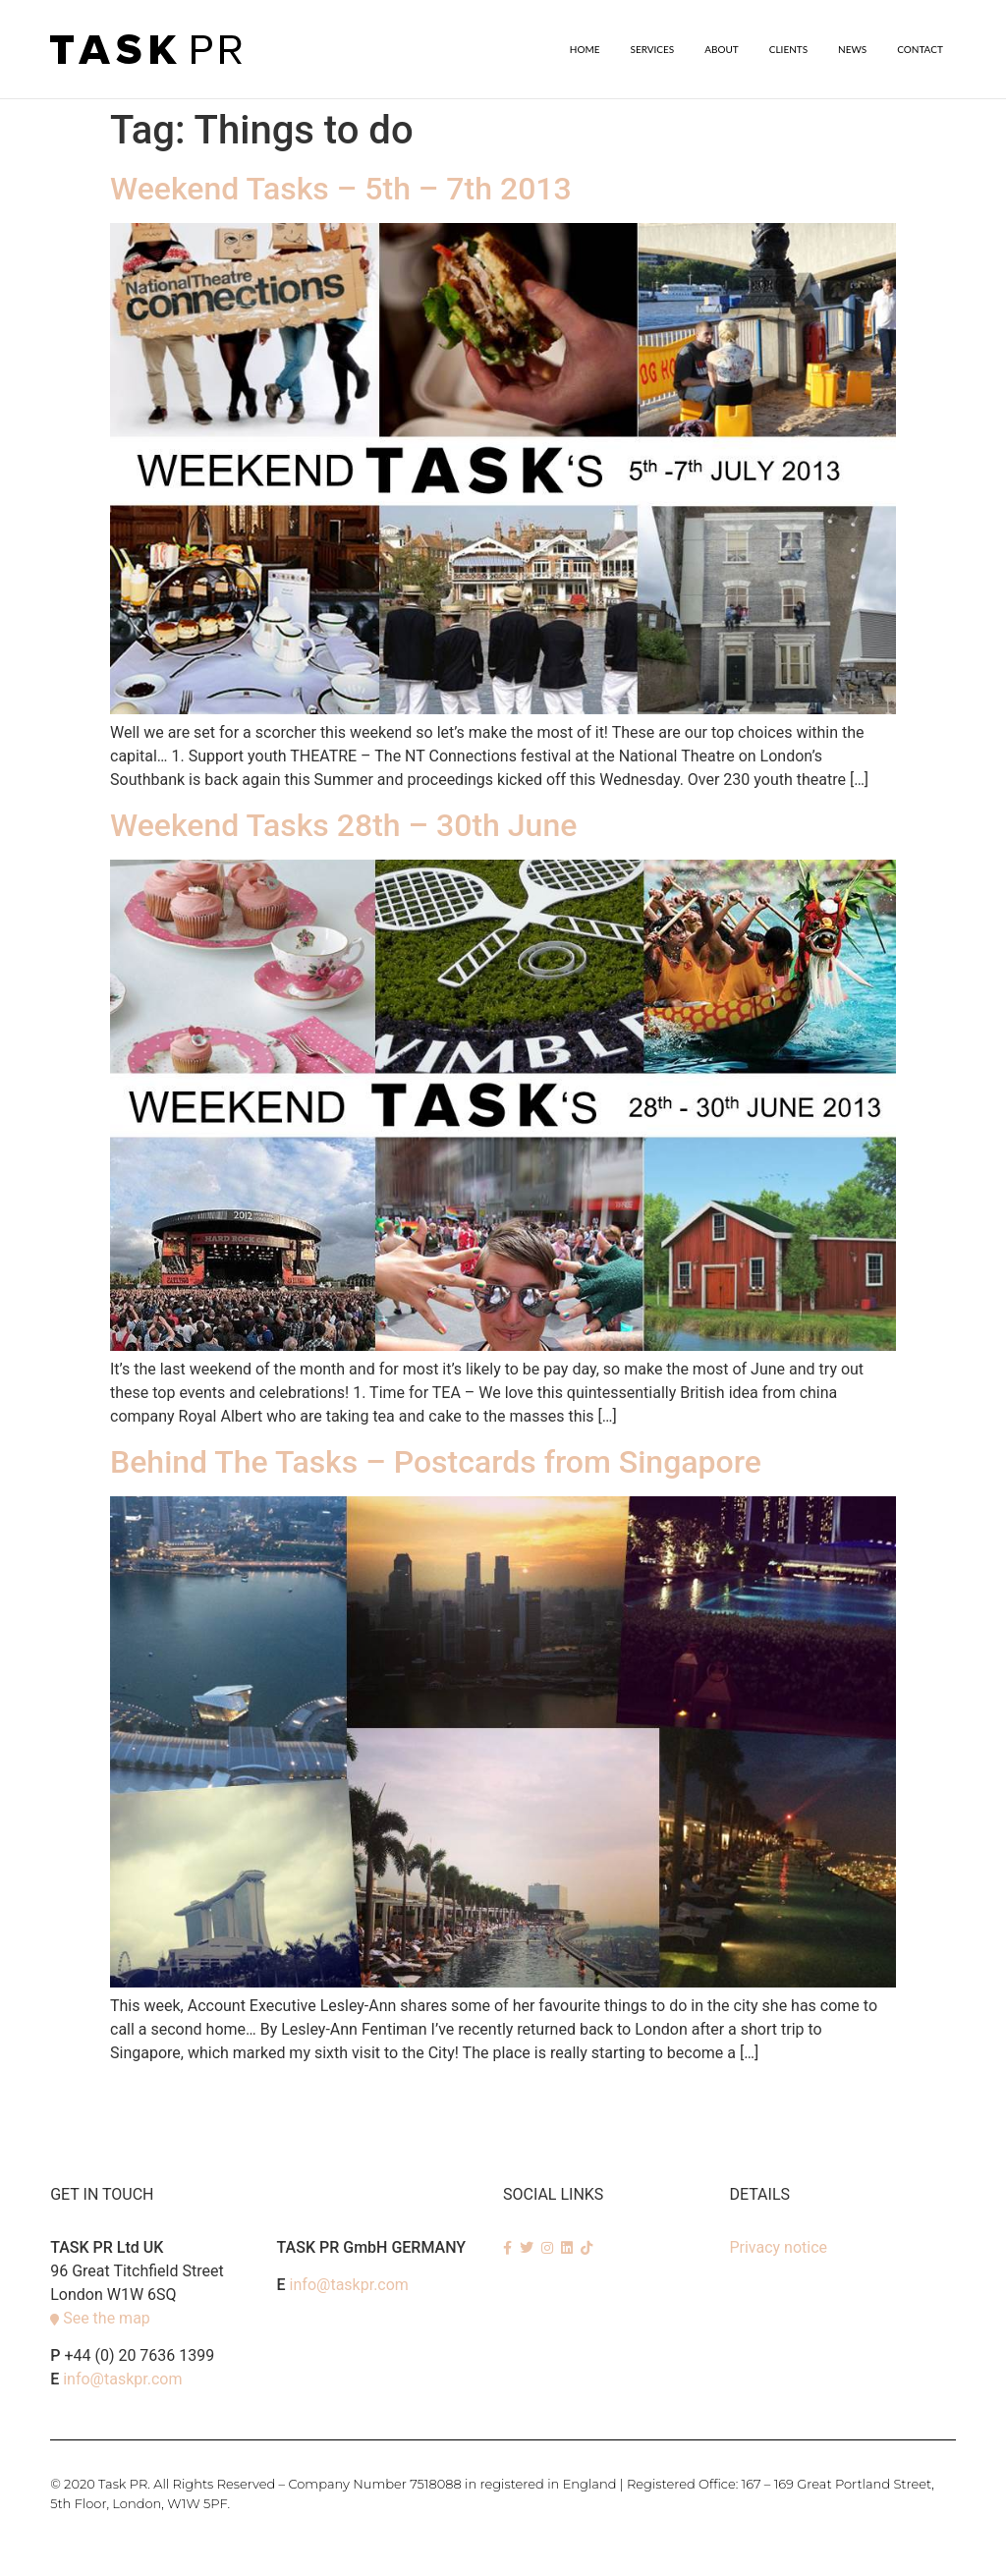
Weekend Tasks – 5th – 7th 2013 (341, 187)
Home (585, 49)
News (852, 49)
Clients (788, 49)
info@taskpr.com (122, 2378)
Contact (920, 49)
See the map (106, 2317)
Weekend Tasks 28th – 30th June (343, 824)
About (721, 49)
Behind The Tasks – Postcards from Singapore (435, 1461)
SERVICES (653, 49)
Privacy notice (778, 2246)
